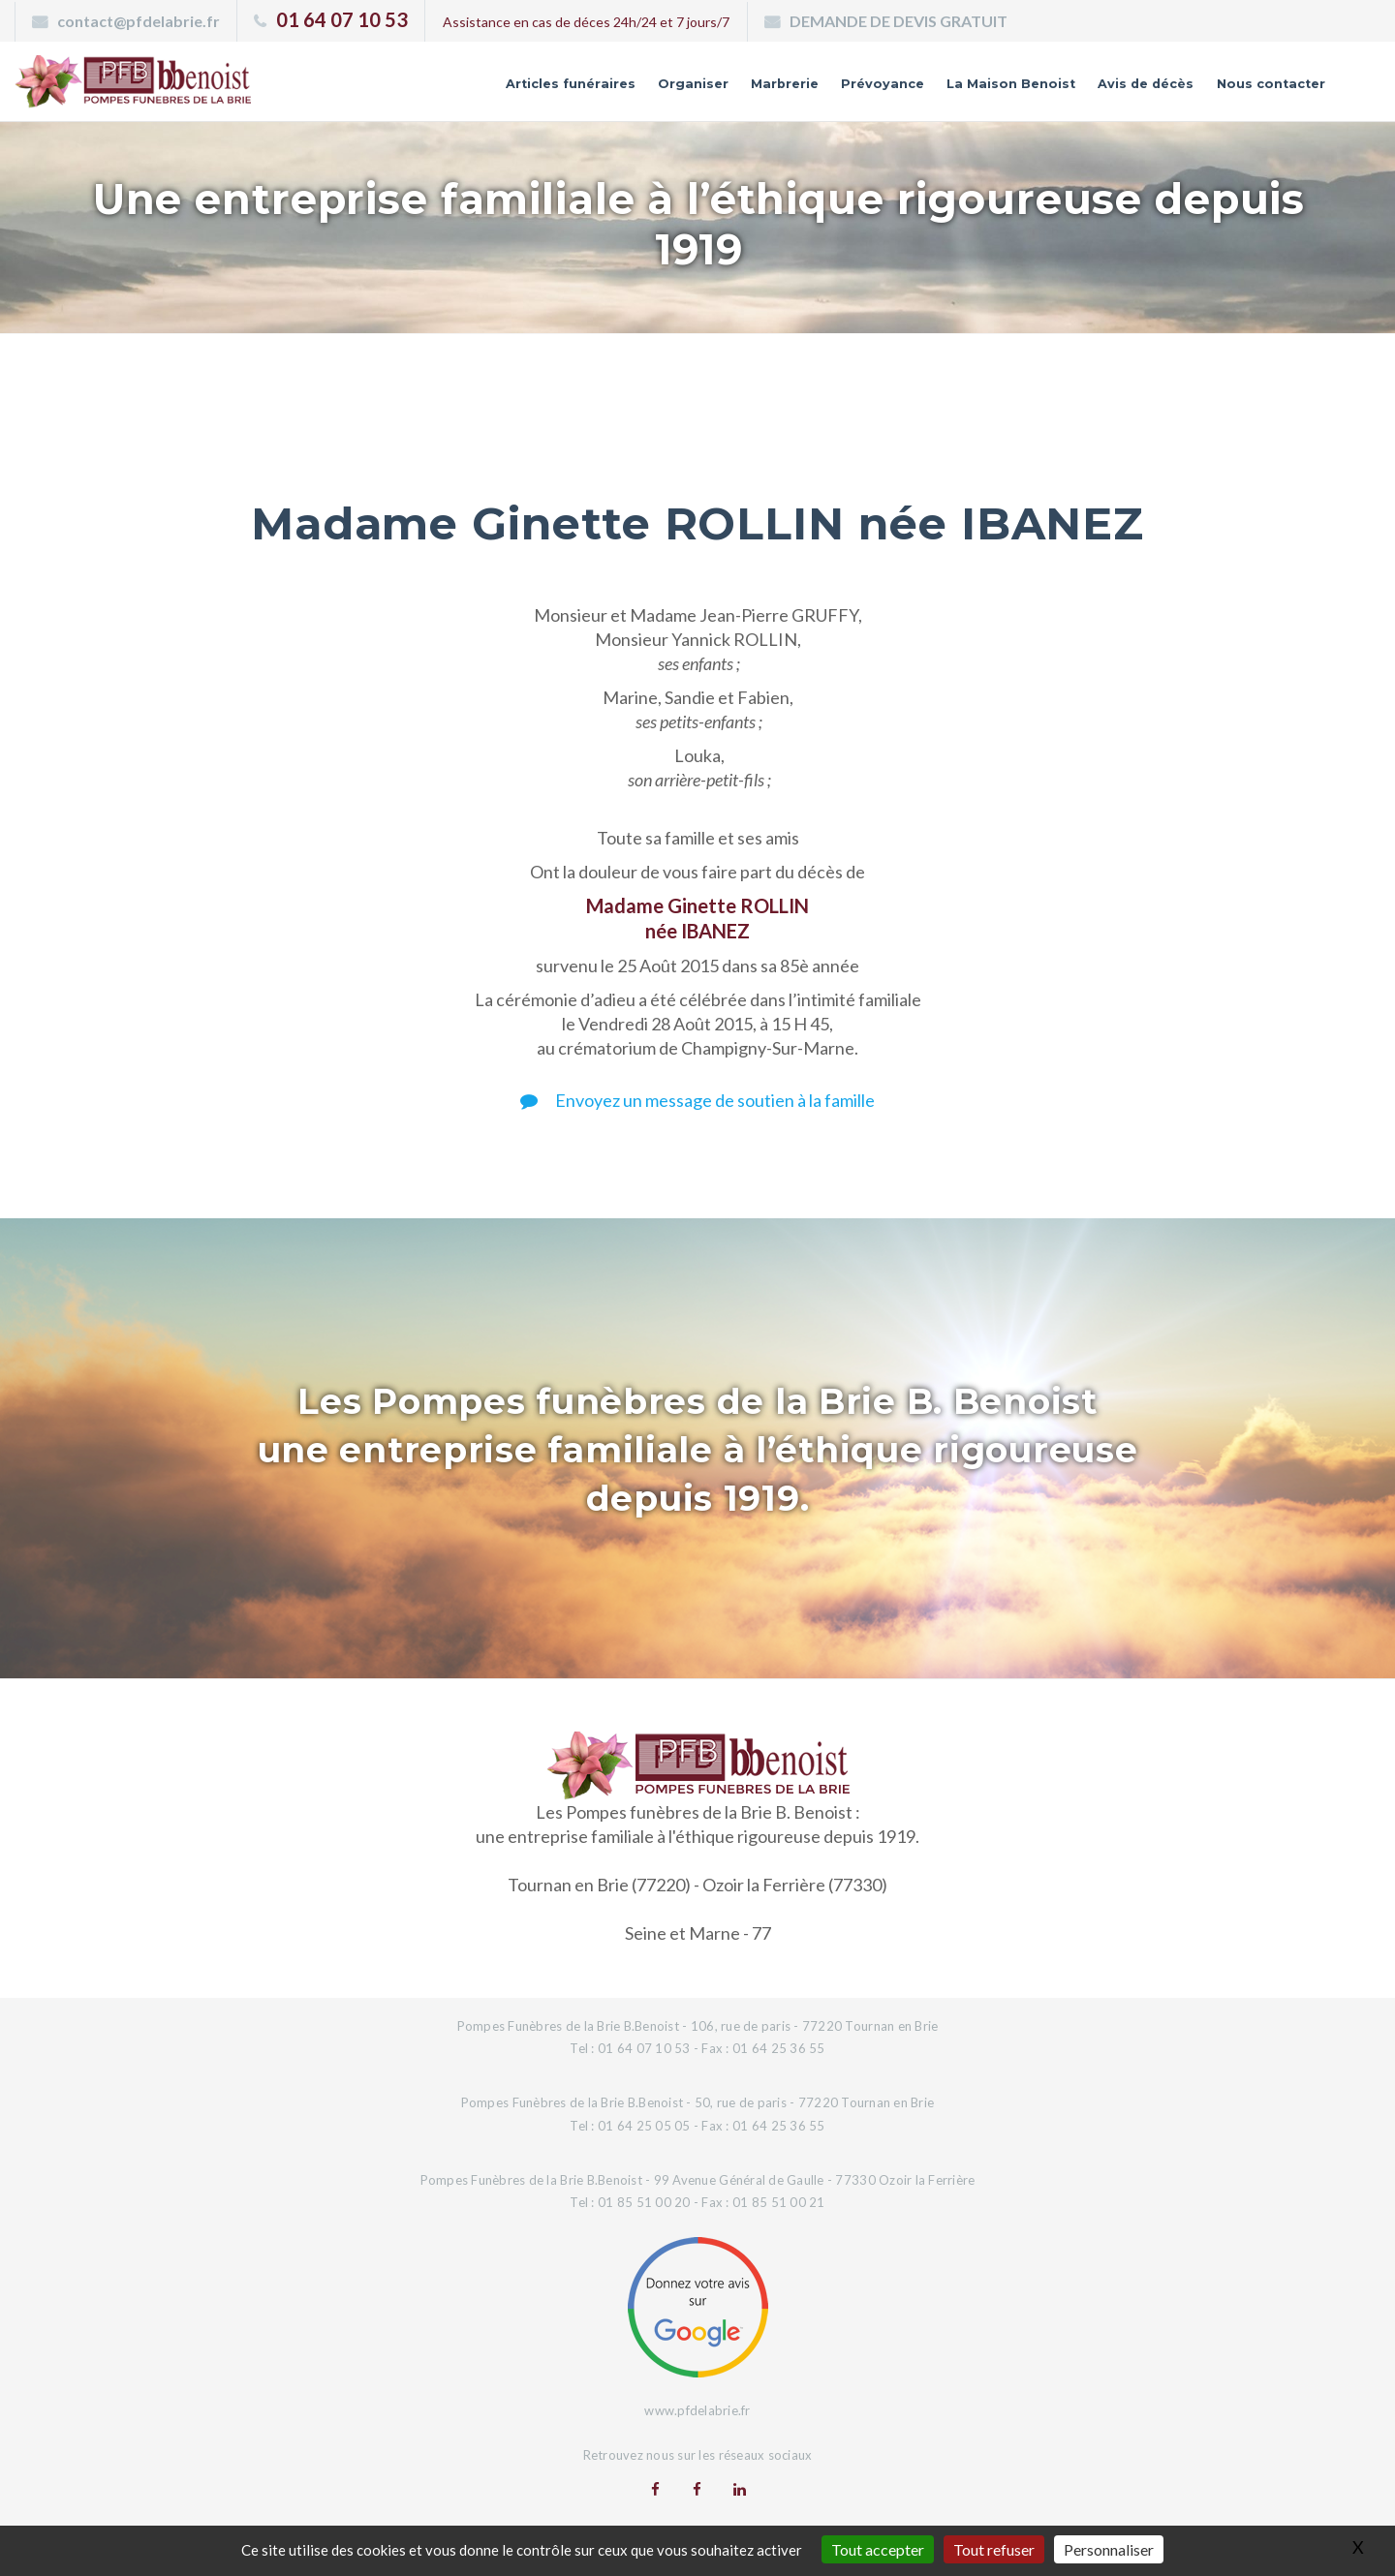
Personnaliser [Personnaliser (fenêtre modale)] (1109, 2549)
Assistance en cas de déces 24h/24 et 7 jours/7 (586, 22)
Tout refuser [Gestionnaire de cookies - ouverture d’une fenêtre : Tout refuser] (994, 2549)
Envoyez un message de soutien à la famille (697, 1100)
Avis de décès (1100, 90)
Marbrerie (660, 90)
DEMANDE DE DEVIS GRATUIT (899, 21)
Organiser (550, 90)
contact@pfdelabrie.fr (138, 21)
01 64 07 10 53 (342, 19)
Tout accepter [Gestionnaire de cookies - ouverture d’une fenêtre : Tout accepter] (877, 2549)
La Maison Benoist (934, 90)
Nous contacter (1253, 90)
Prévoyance (777, 90)
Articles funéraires (402, 90)
